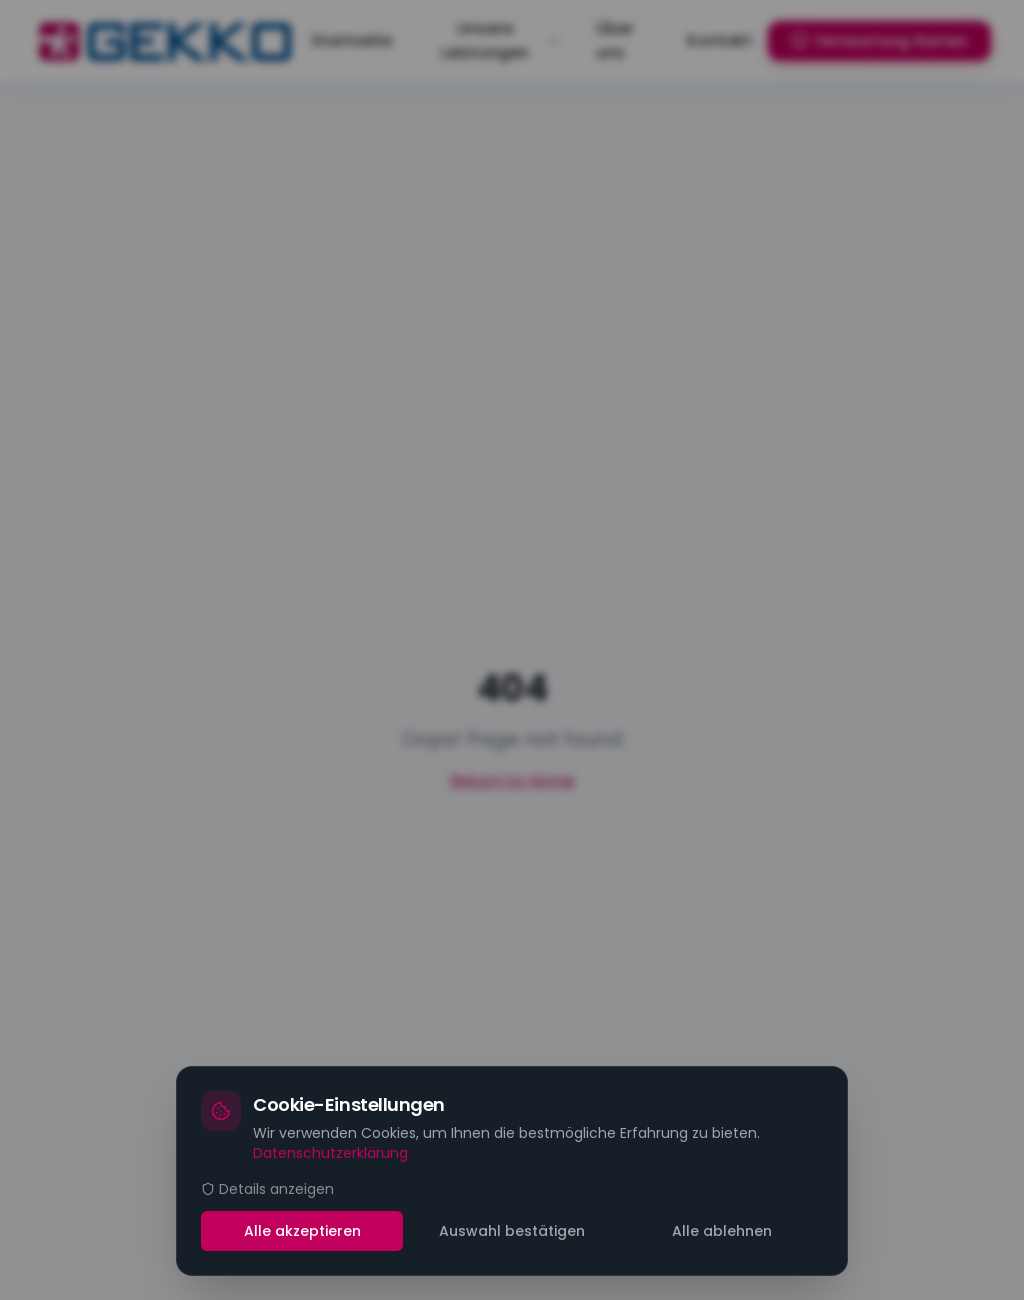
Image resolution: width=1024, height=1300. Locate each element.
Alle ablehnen (722, 1231)
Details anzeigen (267, 1189)
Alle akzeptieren (302, 1231)
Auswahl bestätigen (512, 1231)
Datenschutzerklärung (330, 1153)
